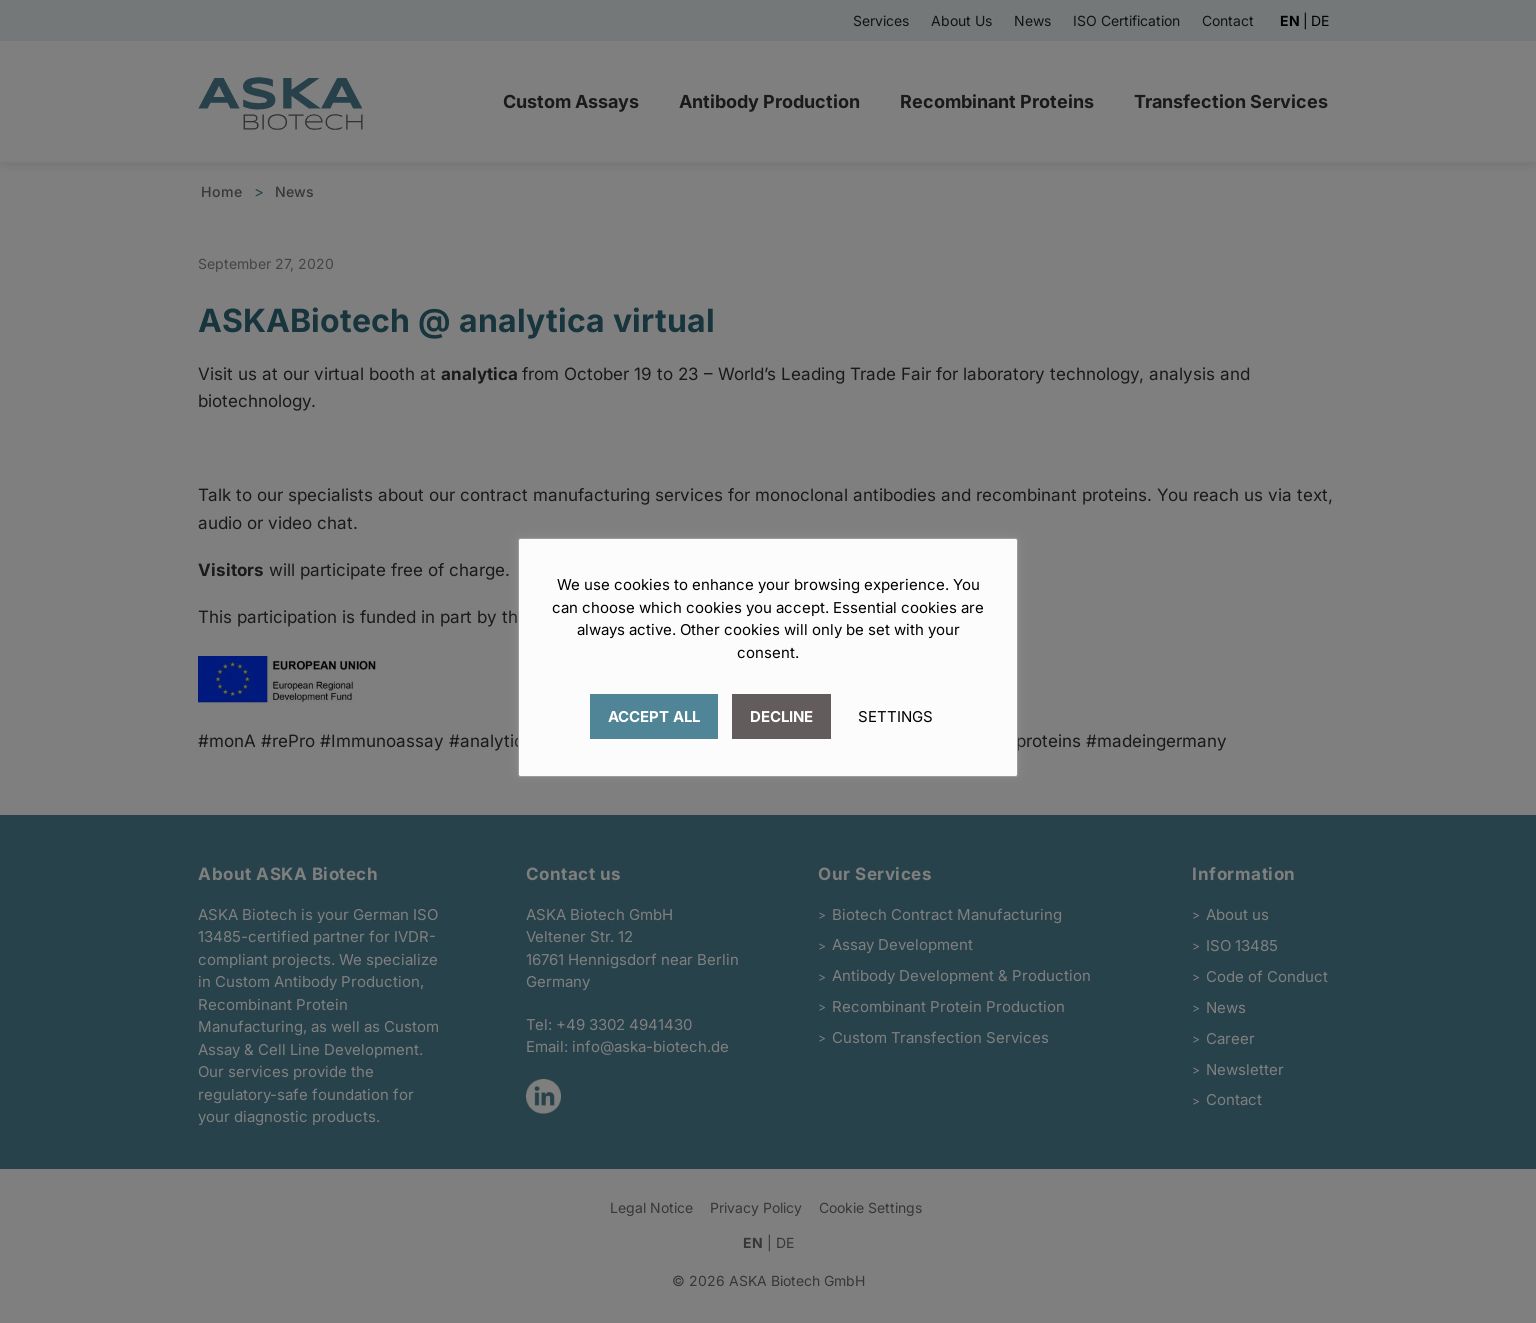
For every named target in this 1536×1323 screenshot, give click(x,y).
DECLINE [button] (781, 716)
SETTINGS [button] (895, 716)
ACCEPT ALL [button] (654, 716)
